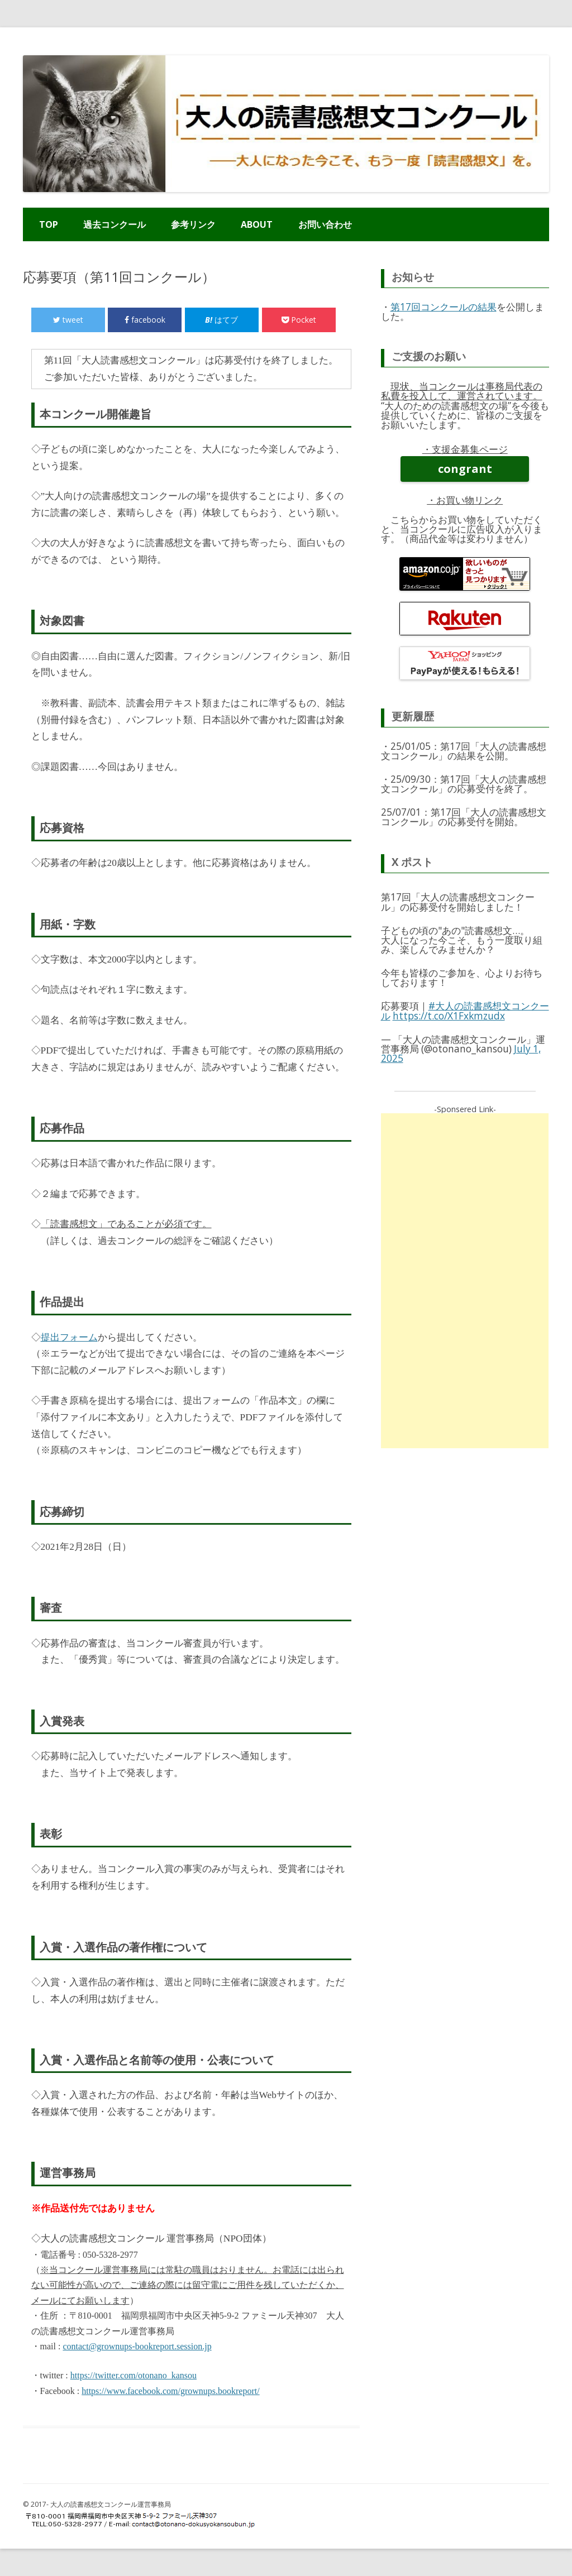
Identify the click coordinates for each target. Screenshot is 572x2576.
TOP (48, 224)
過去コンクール (114, 224)
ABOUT (257, 224)
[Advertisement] (465, 1280)
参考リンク (193, 224)
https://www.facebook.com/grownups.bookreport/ (170, 2391)
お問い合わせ (325, 224)
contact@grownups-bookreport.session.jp (137, 2346)
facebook (145, 319)
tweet (68, 319)
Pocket (299, 319)
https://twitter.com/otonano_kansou (133, 2375)
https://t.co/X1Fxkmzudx (449, 1015)
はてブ (221, 319)
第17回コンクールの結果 (443, 306)
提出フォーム (69, 1337)
